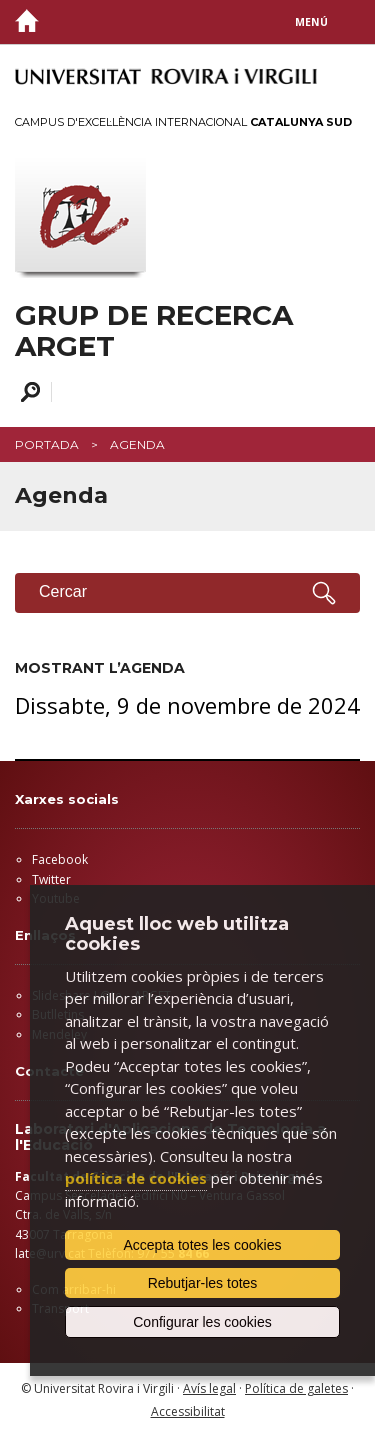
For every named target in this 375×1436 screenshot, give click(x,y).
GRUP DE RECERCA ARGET (154, 331)
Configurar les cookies (202, 1322)
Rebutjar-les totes (203, 1283)
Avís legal (209, 1388)
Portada (47, 444)
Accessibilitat (188, 1411)
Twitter (51, 879)
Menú (311, 22)
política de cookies (136, 1178)
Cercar (27, 392)
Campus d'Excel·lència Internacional (183, 122)
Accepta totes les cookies (203, 1245)
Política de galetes (296, 1388)
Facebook (60, 859)
